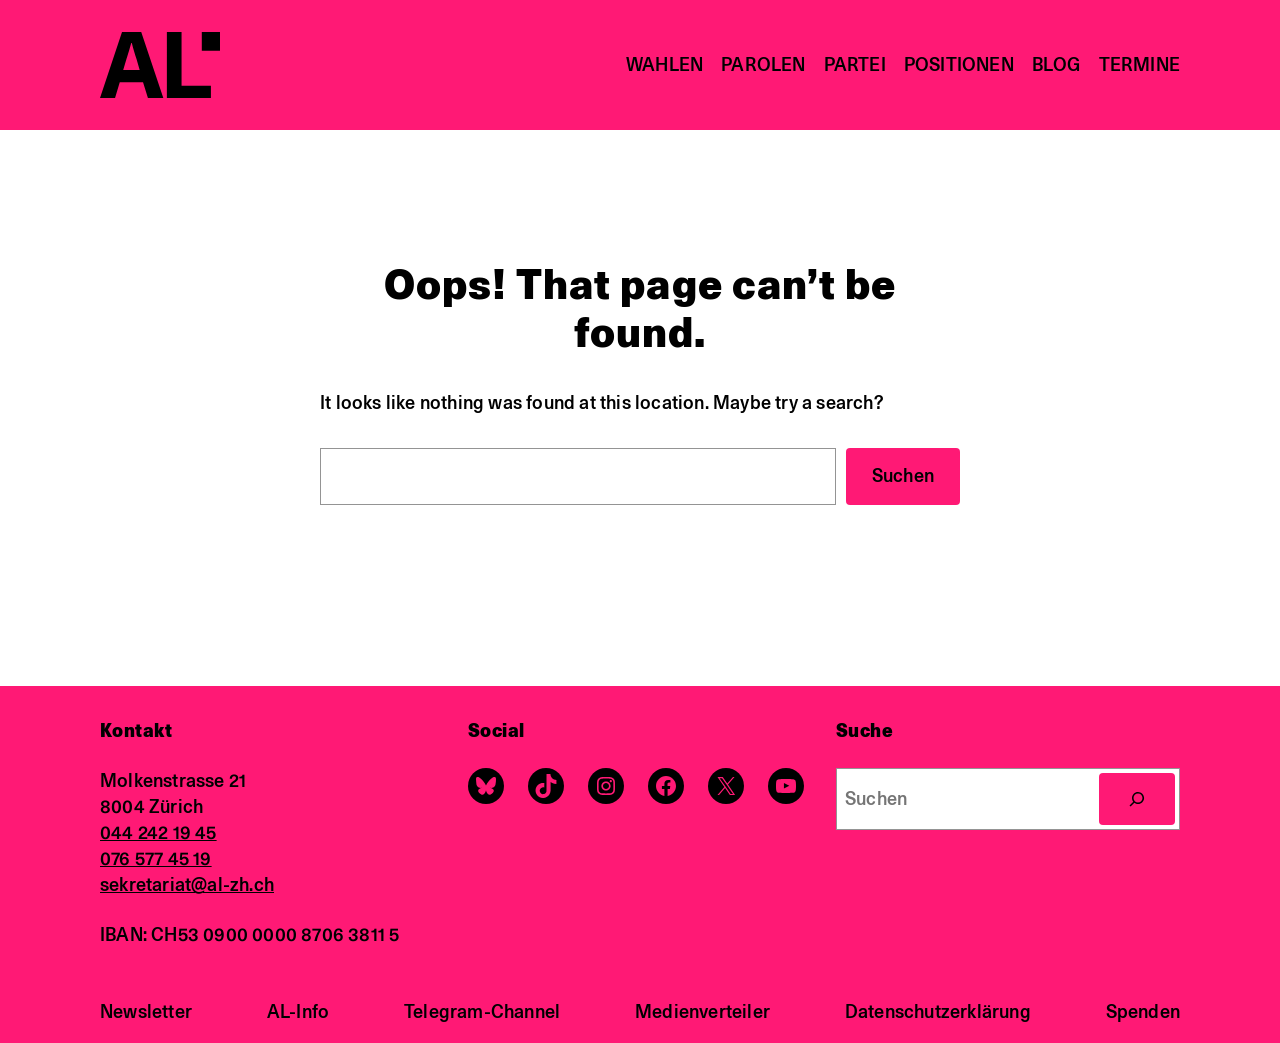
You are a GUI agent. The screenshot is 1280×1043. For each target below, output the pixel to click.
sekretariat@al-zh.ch (187, 884)
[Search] (1137, 799)
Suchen (903, 475)
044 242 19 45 (158, 832)
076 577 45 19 (156, 858)
